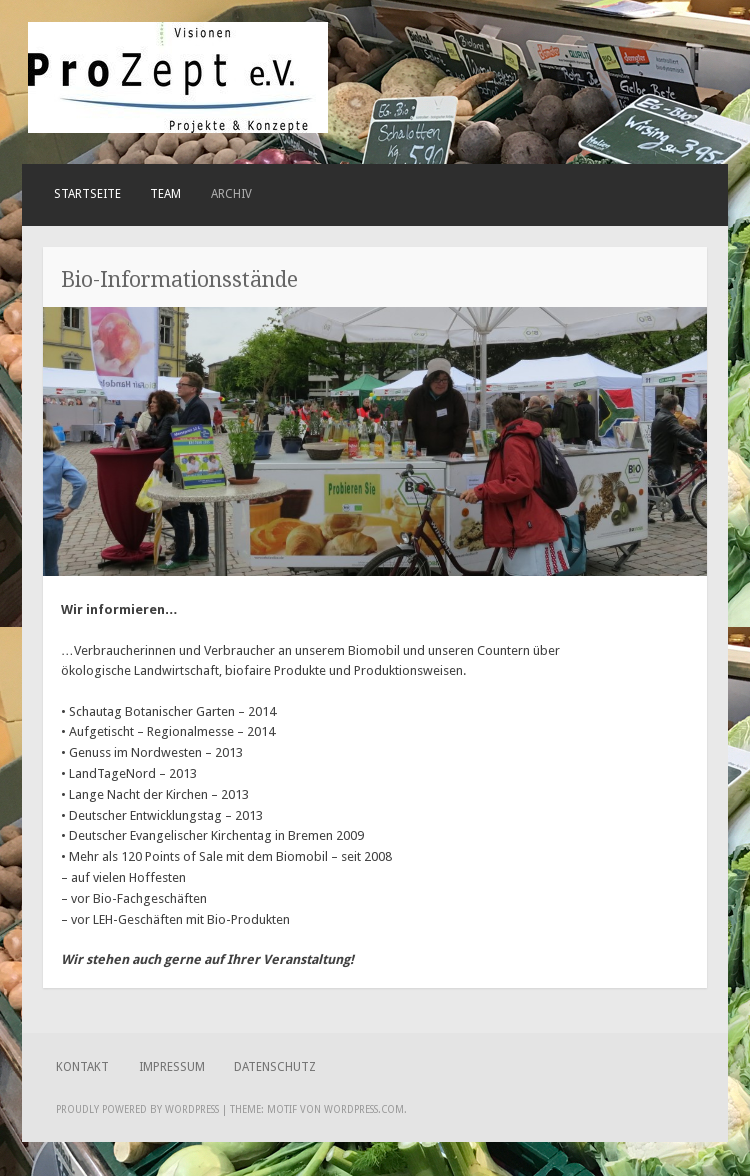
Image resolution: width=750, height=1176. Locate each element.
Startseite (87, 194)
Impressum (172, 1067)
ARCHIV (231, 194)
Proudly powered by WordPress (137, 1109)
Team (165, 194)
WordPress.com (364, 1109)
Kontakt (82, 1067)
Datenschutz (275, 1067)
